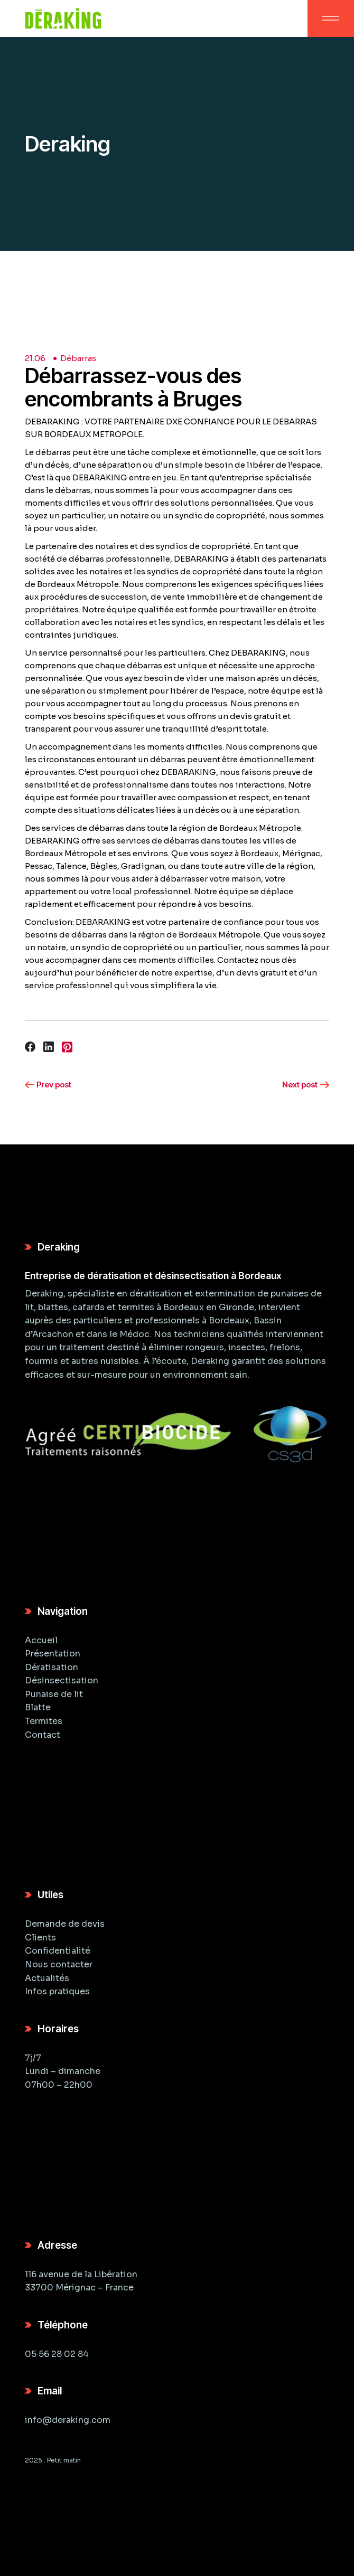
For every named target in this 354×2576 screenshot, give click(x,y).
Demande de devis (65, 1923)
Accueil (41, 1640)
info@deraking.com (67, 2420)
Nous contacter (58, 1964)
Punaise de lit (54, 1694)
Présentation (52, 1653)
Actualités (47, 1978)
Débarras (78, 358)
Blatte (38, 1707)
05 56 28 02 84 (57, 2354)
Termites (43, 1721)
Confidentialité (57, 1950)
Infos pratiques (57, 1991)
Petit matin (64, 2460)
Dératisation (51, 1667)
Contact (42, 1734)
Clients (40, 1937)
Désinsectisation (61, 1680)
